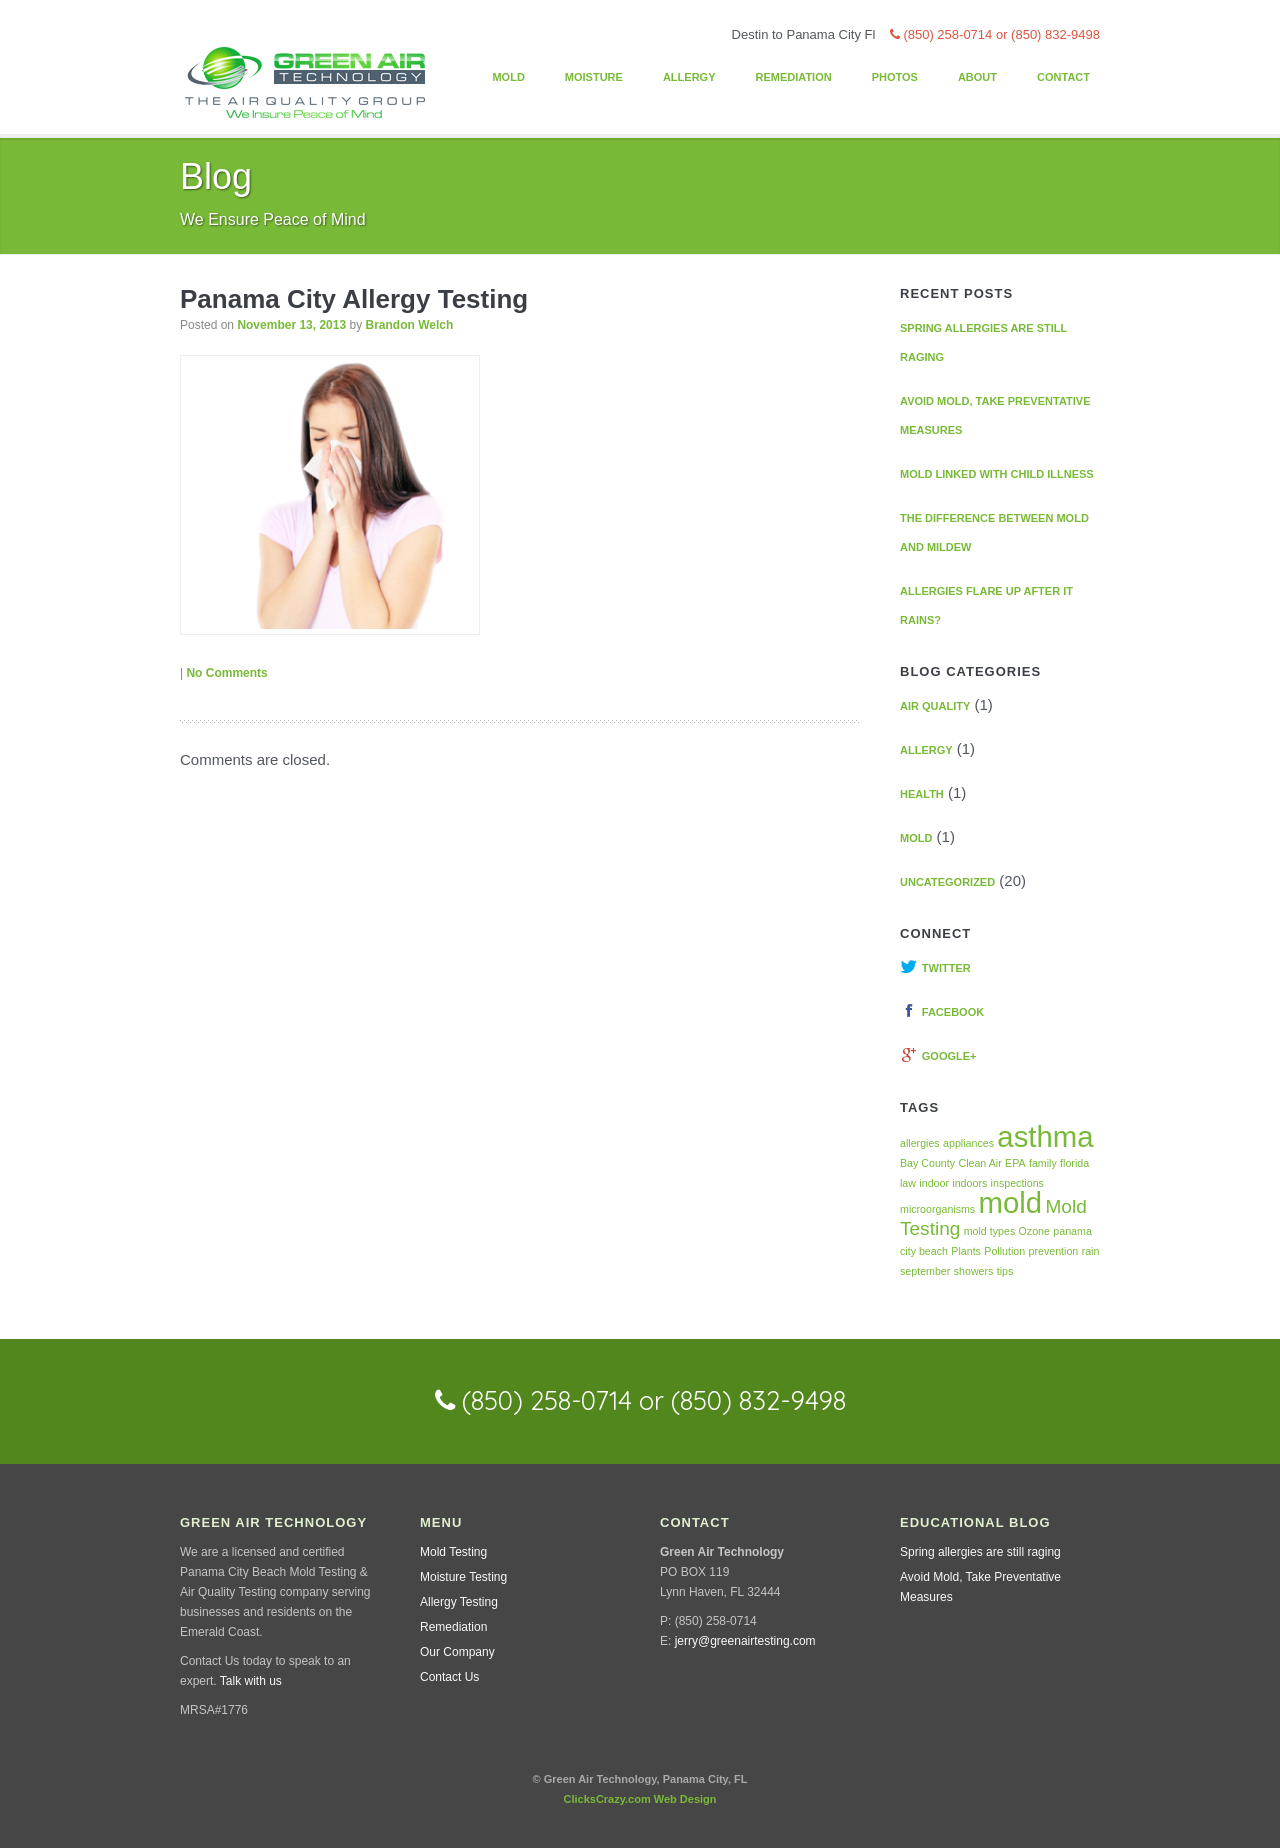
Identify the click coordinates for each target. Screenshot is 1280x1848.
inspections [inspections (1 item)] (1017, 1183)
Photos (895, 77)
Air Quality (935, 706)
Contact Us (449, 1677)
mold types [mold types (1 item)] (990, 1231)
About (977, 77)
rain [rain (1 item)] (1091, 1251)
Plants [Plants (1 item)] (966, 1251)
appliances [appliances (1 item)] (968, 1143)
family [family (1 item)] (1043, 1163)
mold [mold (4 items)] (1011, 1202)
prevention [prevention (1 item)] (1054, 1251)
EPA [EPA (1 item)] (1015, 1163)
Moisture (594, 77)
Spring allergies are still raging (980, 1552)
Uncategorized (947, 882)
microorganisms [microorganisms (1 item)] (937, 1209)
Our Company (457, 1652)
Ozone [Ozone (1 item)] (1034, 1231)
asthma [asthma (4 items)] (1045, 1136)
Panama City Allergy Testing (354, 299)
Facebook (942, 1012)
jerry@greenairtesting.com (745, 1641)
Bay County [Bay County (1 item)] (927, 1163)
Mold (508, 77)
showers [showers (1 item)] (974, 1271)
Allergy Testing (459, 1602)
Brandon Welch (409, 325)
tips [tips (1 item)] (1005, 1271)
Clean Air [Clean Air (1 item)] (979, 1163)
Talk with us (251, 1681)
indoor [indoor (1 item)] (934, 1183)
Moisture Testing (463, 1577)
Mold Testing (453, 1552)
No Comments (226, 673)
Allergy (689, 77)
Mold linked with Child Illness (997, 474)
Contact (1063, 77)
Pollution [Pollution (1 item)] (1004, 1251)
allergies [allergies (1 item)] (920, 1143)
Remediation (793, 77)
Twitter (935, 968)
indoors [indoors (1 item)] (969, 1183)
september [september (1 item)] (925, 1271)
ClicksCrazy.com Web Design (639, 1799)
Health (922, 794)
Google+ (938, 1056)
